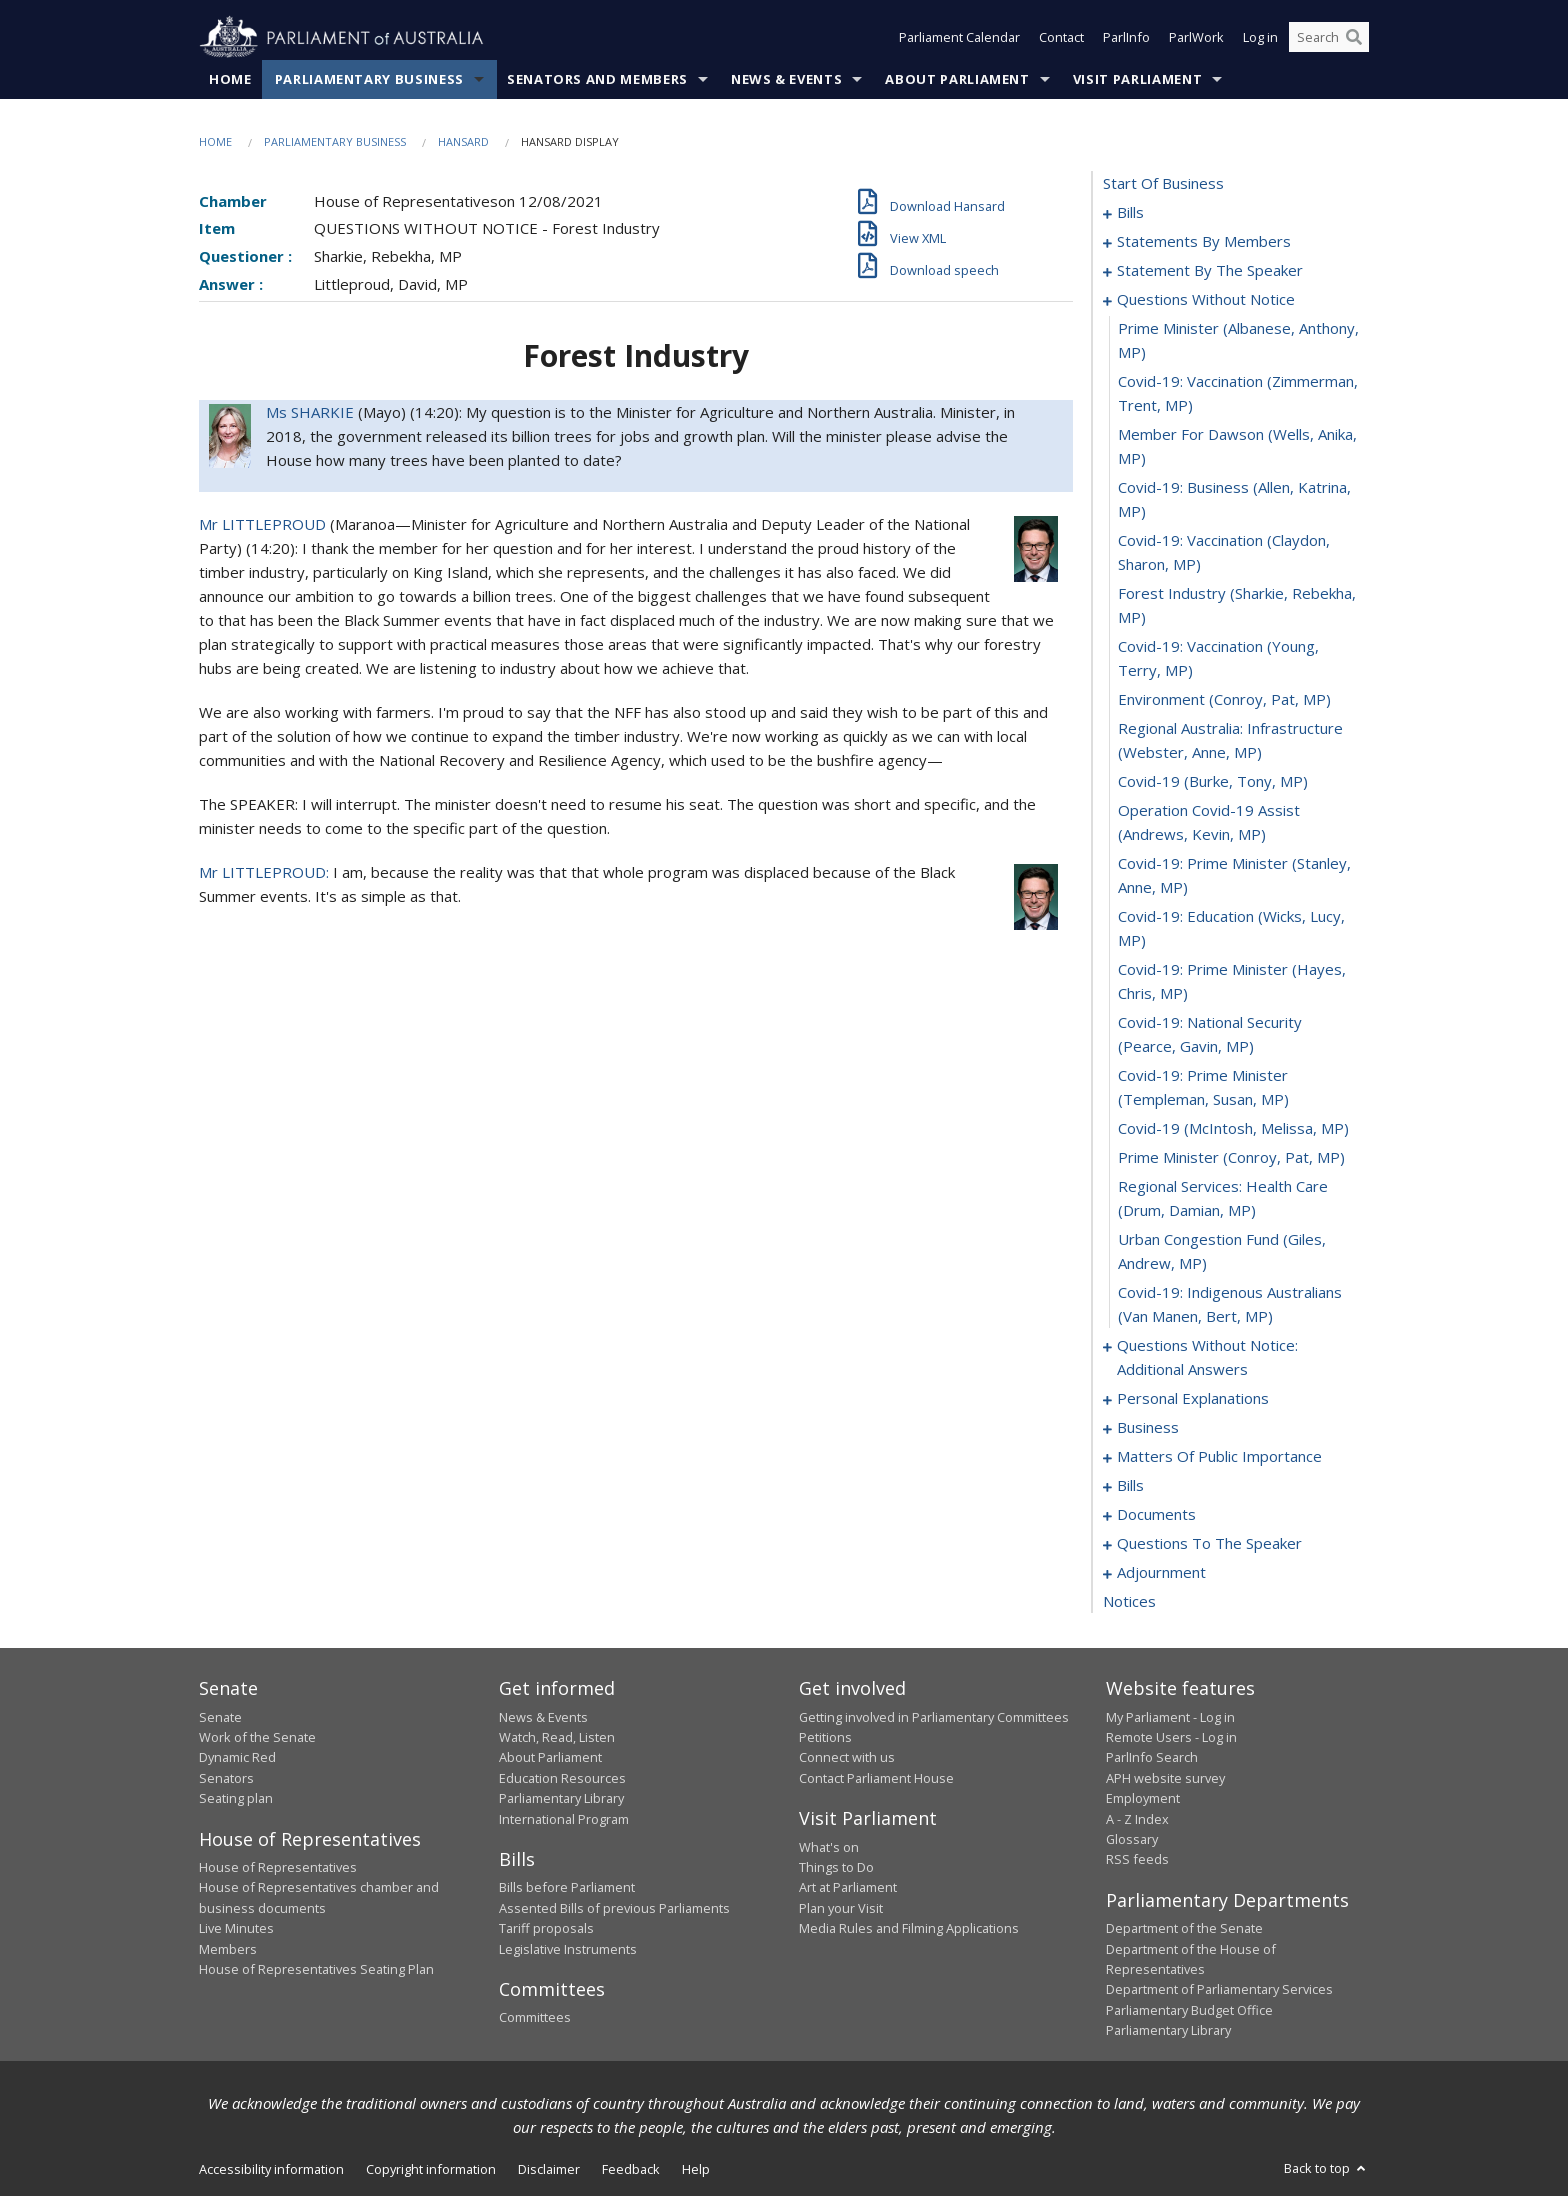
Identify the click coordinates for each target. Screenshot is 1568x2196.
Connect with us (847, 1758)
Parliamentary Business (369, 79)
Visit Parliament (1137, 79)
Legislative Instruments (568, 1949)
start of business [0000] (1163, 184)
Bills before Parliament (567, 1888)
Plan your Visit (841, 1908)
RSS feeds (1137, 1860)
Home (230, 79)
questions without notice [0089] (1206, 300)
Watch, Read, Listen (557, 1737)
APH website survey (1165, 1778)
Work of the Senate (257, 1737)
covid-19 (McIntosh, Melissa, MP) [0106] (1233, 1129)
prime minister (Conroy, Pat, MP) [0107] (1231, 1158)
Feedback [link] (631, 2169)
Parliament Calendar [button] (959, 38)
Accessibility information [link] (271, 2169)
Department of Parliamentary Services (1219, 1990)
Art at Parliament (848, 1888)
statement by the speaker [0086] (1210, 271)
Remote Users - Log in (1171, 1737)
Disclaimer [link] (549, 2169)
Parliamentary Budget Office (1189, 2010)
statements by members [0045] (1204, 242)
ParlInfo (1126, 38)
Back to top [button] (1326, 2168)
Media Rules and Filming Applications (909, 1929)
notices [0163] (1129, 1602)
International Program (564, 1819)
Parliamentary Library (561, 1799)
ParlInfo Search (1152, 1758)
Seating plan (236, 1799)
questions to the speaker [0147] (1209, 1544)
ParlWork (1196, 38)
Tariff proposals (546, 1929)
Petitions (825, 1737)
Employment (1143, 1799)
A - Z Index (1137, 1819)
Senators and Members (597, 79)
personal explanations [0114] (1193, 1399)
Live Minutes (236, 1929)
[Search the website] (1329, 38)
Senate (220, 1717)
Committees (535, 2018)
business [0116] (1148, 1428)
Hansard (463, 141)
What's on (829, 1847)
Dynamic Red (237, 1758)
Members (228, 1949)
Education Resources (562, 1778)
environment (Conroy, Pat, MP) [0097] (1224, 700)
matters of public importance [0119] (1219, 1457)
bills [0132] (1130, 1486)
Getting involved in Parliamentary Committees (934, 1717)
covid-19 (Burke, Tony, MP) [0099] (1213, 782)
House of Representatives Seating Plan (316, 1969)
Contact (1061, 38)
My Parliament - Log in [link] (1170, 1717)
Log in (1260, 38)
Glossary (1132, 1839)
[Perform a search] (1354, 38)
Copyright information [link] (431, 2169)
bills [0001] (1130, 213)
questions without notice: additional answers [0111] (1207, 1358)
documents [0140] (1156, 1515)
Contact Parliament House (876, 1778)
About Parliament (957, 79)
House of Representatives (278, 1867)
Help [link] (696, 2169)
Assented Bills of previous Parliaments (614, 1908)
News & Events (786, 79)
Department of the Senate (1184, 1929)
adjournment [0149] (1161, 1573)
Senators (226, 1778)
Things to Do (836, 1867)
